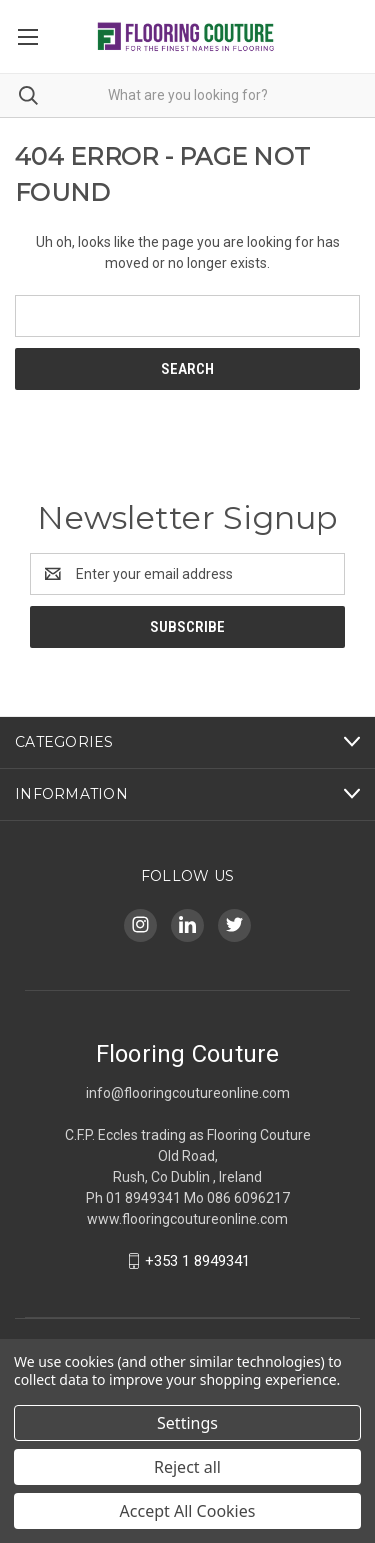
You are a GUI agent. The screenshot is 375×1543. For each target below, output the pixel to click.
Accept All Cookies (188, 1511)
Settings (187, 1423)
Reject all (187, 1467)
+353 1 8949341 (197, 1261)
